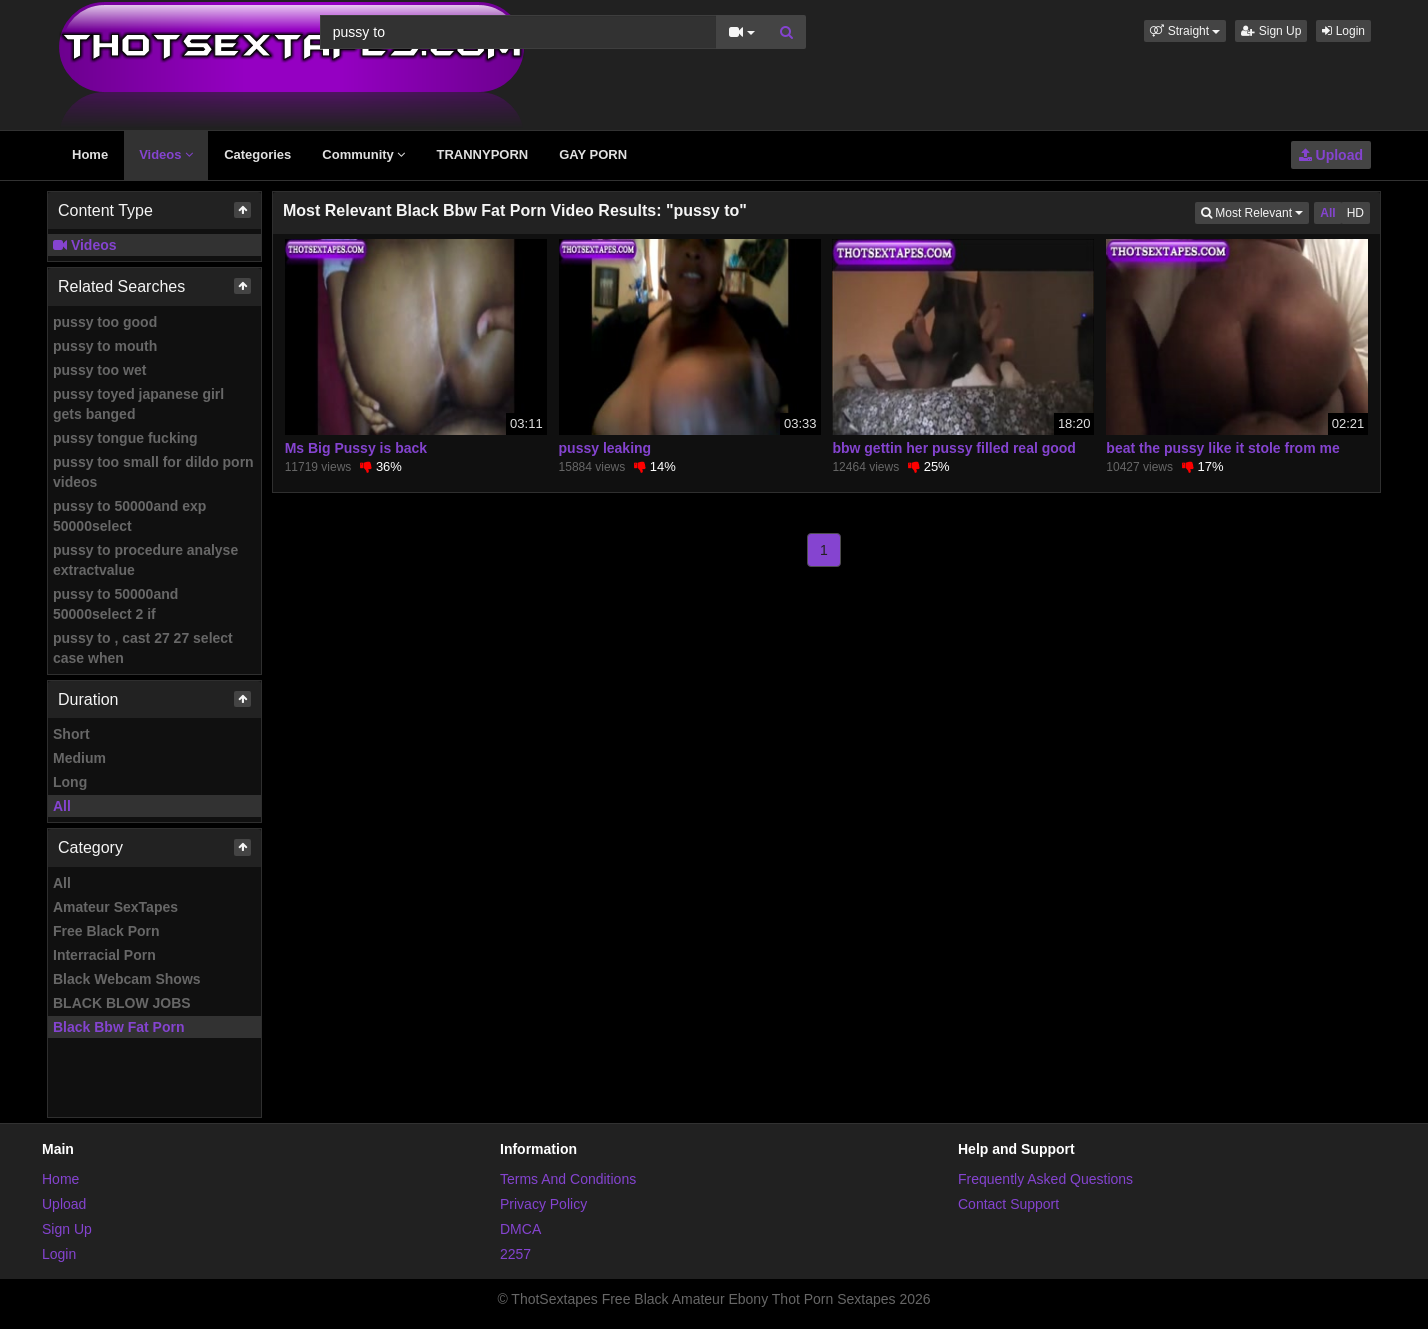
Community (363, 154)
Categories (257, 154)
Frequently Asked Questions (1045, 1179)
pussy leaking (605, 448)
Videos (166, 154)
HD (1355, 213)
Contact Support (1008, 1204)
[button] (1185, 31)
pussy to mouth (105, 346)
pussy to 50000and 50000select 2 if (115, 604)
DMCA (520, 1229)
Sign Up (1271, 31)
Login (1343, 31)
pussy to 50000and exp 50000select (129, 516)
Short (71, 734)
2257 (515, 1254)
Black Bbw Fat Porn (118, 1027)
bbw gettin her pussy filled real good (953, 448)
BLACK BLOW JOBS (122, 1003)
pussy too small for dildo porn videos (153, 472)
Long (70, 782)
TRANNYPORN (482, 154)
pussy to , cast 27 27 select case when (143, 648)
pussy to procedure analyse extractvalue (145, 560)
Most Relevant (1255, 211)
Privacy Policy (543, 1204)
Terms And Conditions (568, 1179)
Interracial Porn (104, 955)
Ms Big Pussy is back (356, 448)
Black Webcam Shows (127, 979)
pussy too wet (99, 370)
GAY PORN (593, 154)
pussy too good (105, 322)
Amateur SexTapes (115, 907)
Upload (1331, 155)
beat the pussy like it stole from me (1222, 448)
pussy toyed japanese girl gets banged (138, 404)
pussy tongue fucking (125, 438)
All (62, 806)
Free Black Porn (106, 931)
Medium (79, 758)
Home (90, 154)
